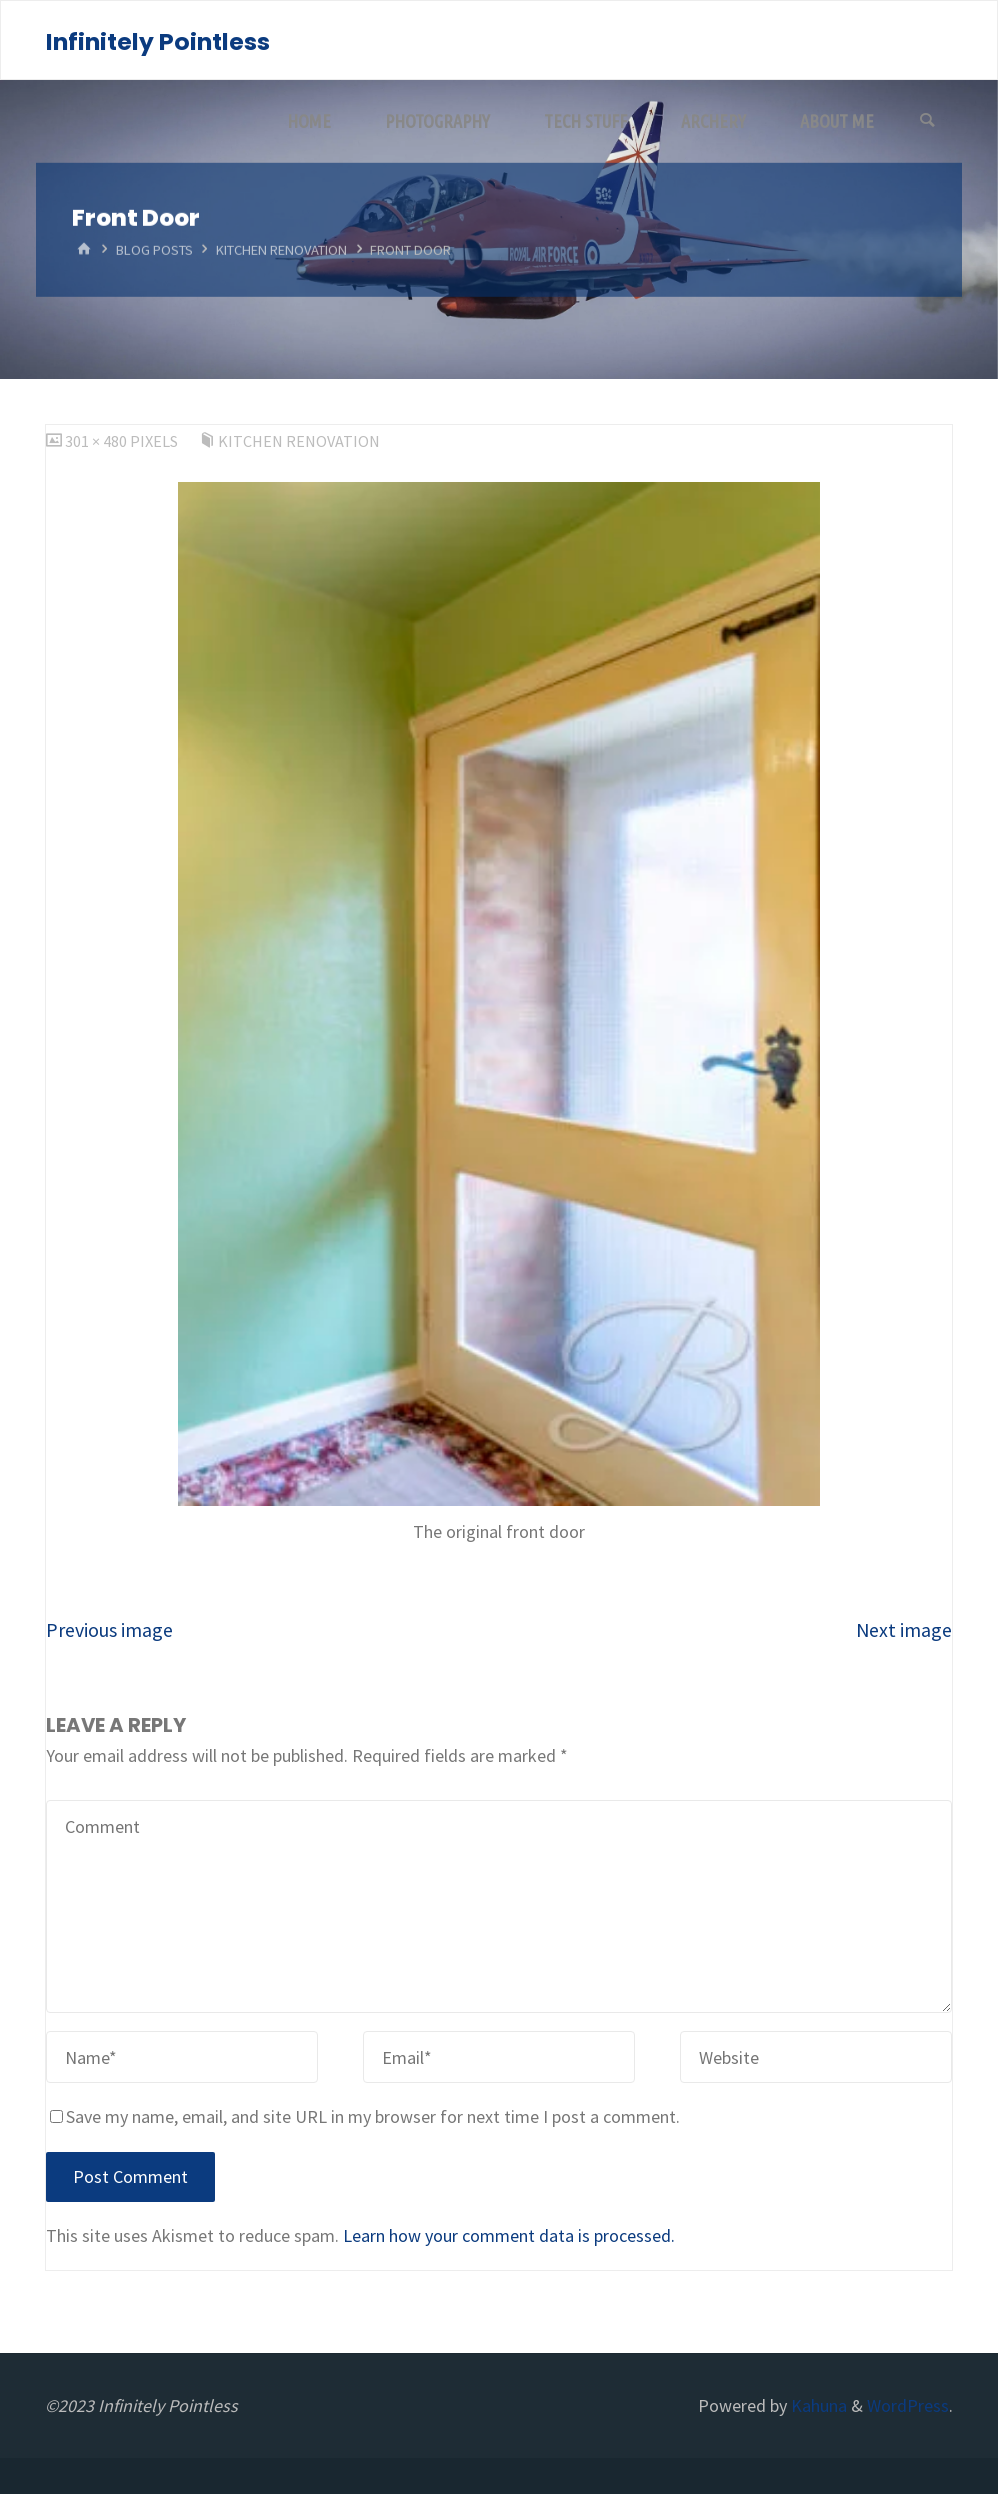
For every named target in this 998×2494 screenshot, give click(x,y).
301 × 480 (97, 441)
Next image (904, 1629)
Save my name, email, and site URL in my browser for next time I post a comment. (365, 2116)
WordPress (908, 2405)
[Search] (927, 121)
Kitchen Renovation (281, 249)
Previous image (109, 1629)
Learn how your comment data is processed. (509, 2235)
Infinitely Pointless (158, 41)
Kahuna (817, 2405)
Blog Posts (154, 249)
